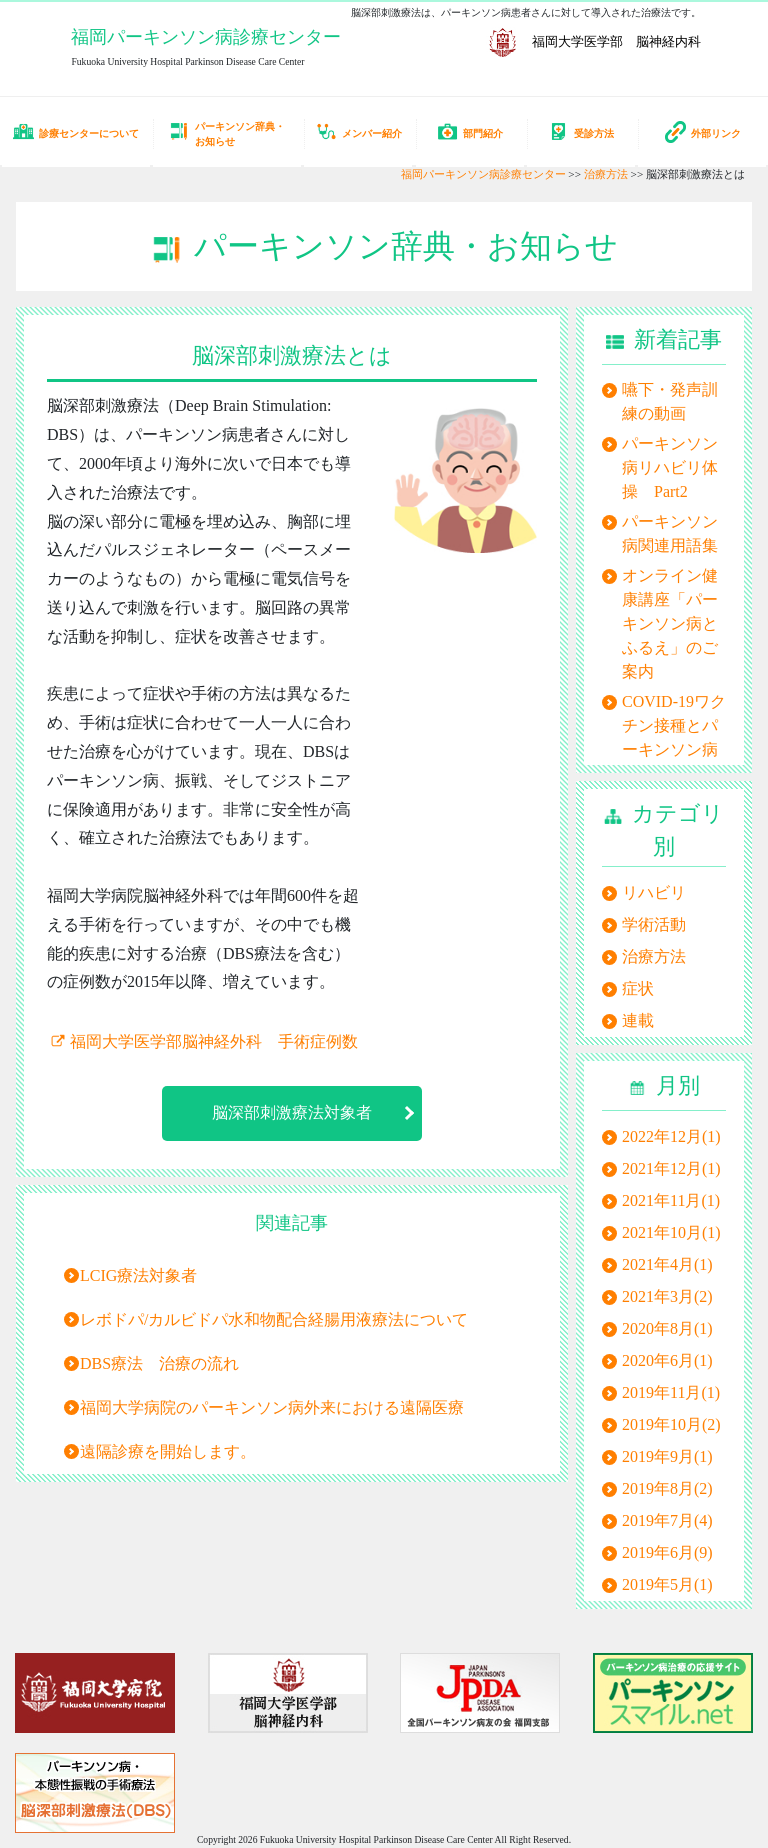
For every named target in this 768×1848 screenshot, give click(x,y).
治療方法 (606, 174)
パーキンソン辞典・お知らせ (227, 134)
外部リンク (703, 132)
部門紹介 (470, 131)
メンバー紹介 (359, 131)
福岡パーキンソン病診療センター (206, 37)
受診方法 (581, 131)
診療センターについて (76, 131)
